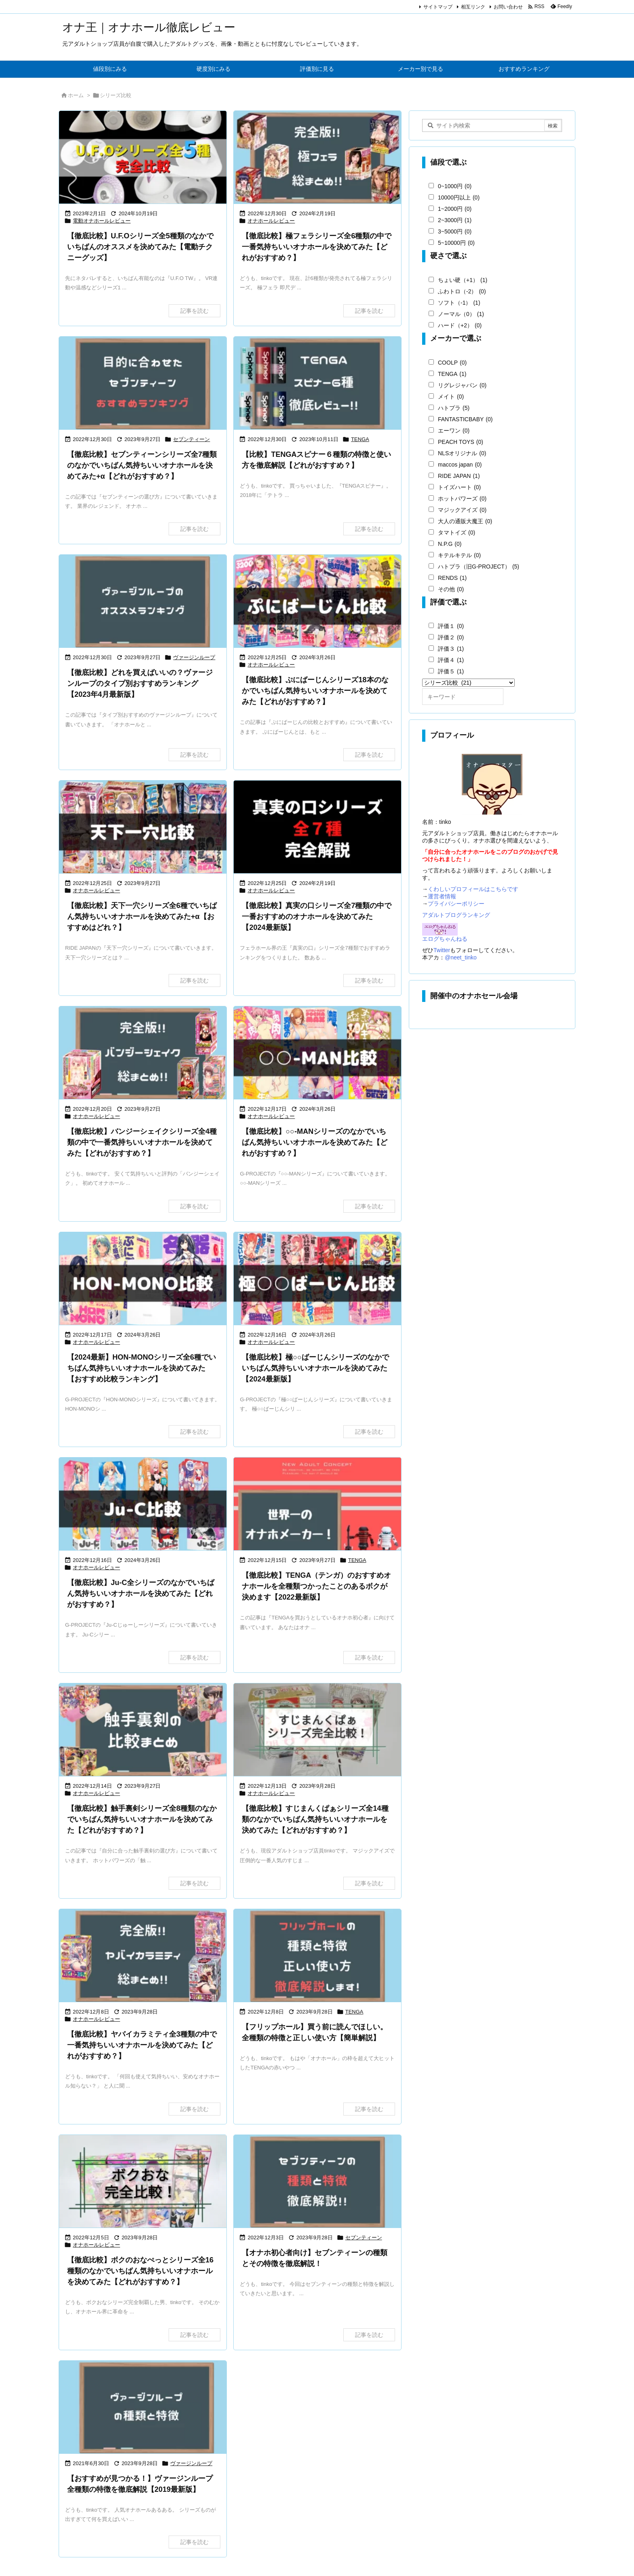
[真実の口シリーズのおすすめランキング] (317, 828)
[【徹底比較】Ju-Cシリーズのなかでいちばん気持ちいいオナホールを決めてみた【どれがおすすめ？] (142, 1505)
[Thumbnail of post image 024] (317, 1505)
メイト (451, 396)
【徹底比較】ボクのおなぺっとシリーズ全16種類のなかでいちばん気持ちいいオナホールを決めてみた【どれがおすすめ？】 (140, 2271)
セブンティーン (191, 439)
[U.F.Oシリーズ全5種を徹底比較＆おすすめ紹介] (142, 158)
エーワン (453, 430)
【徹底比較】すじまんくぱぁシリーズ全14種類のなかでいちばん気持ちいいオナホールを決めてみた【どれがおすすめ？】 (315, 1819)
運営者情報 (442, 896)
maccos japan (460, 464)
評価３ (451, 648)
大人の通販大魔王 (465, 521)
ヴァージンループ (194, 657)
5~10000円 (456, 242)
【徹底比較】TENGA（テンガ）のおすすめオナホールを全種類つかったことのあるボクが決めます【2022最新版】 (316, 1586)
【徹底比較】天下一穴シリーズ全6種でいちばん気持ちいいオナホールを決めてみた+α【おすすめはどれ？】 (142, 917)
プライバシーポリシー (456, 903)
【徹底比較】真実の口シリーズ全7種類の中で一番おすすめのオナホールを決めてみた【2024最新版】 (316, 917)
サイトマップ (437, 7)
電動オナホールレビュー (102, 221)
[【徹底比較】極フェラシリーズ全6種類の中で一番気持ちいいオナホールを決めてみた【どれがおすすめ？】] (317, 158)
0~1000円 (454, 186)
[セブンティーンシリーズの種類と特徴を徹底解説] (317, 2182)
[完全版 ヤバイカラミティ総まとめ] (142, 1956)
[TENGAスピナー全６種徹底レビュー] (317, 384)
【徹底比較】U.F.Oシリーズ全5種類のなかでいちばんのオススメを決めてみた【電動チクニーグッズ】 (140, 247)
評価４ (451, 660)
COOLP (452, 362)
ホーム (76, 95)
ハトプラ (453, 408)
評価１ (451, 626)
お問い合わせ (508, 7)
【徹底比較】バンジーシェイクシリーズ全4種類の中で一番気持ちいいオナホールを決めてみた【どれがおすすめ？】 (142, 1142)
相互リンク (473, 7)
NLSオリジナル (462, 453)
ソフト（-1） (459, 302)
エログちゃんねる (444, 939)
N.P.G (449, 544)
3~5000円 (454, 231)
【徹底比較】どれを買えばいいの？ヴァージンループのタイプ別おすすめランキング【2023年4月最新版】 (140, 683)
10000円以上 (459, 197)
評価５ (451, 671)
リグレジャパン (462, 385)
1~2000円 (454, 208)
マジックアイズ (462, 510)
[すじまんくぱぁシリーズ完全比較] (317, 1730)
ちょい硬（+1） (462, 280)
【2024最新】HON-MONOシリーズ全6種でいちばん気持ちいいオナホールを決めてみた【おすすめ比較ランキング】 (141, 1368)
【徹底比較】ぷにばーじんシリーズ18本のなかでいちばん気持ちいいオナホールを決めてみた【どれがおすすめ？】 (315, 691)
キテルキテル (459, 555)
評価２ (451, 637)
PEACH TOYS (460, 442)
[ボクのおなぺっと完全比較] (142, 2182)
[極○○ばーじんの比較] (317, 1279)
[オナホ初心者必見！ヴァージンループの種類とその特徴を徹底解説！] (142, 2408)
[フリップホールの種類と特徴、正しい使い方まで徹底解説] (317, 1956)
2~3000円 (454, 220)
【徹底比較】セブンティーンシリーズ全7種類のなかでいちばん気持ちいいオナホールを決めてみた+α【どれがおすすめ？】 (142, 465)
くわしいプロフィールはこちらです (473, 889)
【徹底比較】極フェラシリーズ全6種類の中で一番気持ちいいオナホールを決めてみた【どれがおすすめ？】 (316, 247)
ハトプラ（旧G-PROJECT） (478, 566)
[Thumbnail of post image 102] (317, 602)
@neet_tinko (461, 957)
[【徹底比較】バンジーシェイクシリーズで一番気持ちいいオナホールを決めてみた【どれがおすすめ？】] (142, 1053)
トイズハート (459, 487)
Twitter (441, 950)
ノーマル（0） (461, 314)
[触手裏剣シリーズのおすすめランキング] (142, 1730)
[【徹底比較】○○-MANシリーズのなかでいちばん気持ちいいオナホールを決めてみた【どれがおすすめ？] (317, 1053)
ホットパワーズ (462, 498)
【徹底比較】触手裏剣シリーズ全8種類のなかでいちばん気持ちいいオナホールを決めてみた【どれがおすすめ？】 (142, 1819)
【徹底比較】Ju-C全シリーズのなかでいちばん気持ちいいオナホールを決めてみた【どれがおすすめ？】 (140, 1593)
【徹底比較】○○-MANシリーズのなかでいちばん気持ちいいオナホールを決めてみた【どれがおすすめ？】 (314, 1142)
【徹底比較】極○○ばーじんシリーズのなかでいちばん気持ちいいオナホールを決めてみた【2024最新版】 (315, 1368)
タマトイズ (456, 532)
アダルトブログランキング (456, 915)
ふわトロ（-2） (462, 291)
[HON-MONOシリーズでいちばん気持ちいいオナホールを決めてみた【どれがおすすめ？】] (142, 1279)
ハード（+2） (460, 325)
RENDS (452, 578)
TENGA (360, 439)
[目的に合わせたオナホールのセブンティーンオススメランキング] (142, 384)
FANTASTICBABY (465, 419)
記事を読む (194, 311)
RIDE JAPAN (459, 476)
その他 (451, 589)
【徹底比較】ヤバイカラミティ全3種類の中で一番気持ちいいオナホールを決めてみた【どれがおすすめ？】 (142, 2045)
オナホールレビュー (271, 221)
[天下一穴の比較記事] (142, 828)
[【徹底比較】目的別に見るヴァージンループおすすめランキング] (142, 602)
